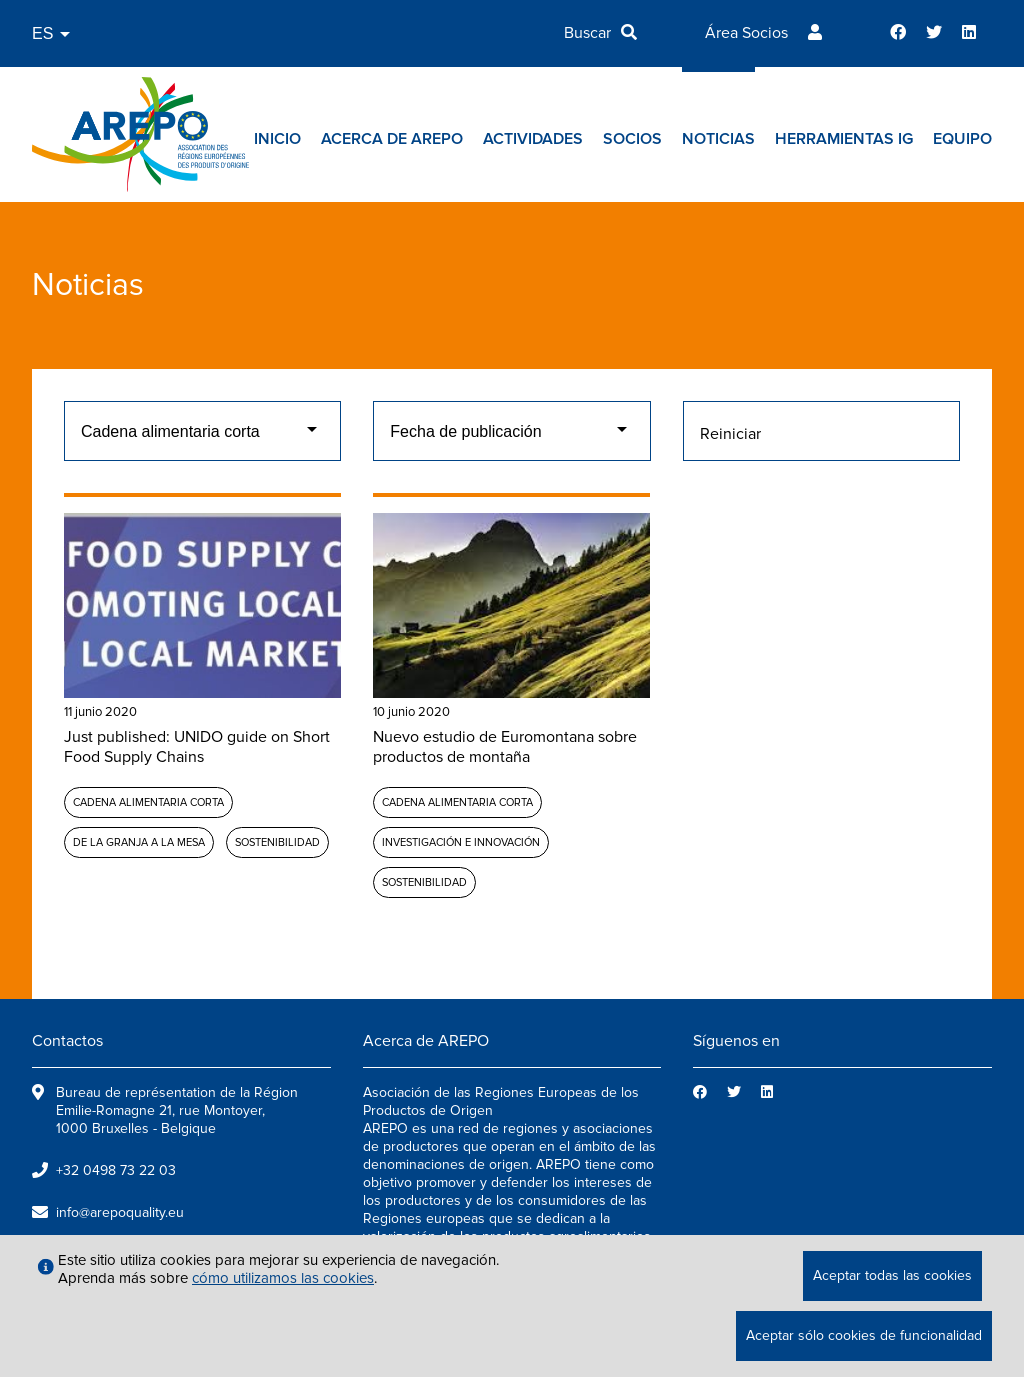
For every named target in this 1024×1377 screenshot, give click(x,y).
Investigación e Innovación (461, 842)
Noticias (718, 139)
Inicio (277, 139)
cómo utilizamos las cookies (283, 1278)
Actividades (533, 139)
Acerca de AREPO (392, 139)
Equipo (962, 139)
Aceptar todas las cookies (892, 1275)
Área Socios (746, 33)
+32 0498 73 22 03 (116, 1170)
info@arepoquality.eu (120, 1212)
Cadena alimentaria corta (148, 802)
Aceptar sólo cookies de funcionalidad (864, 1335)
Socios (632, 139)
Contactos (67, 1041)
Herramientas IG (844, 139)
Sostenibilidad (277, 842)
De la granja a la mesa (139, 842)
